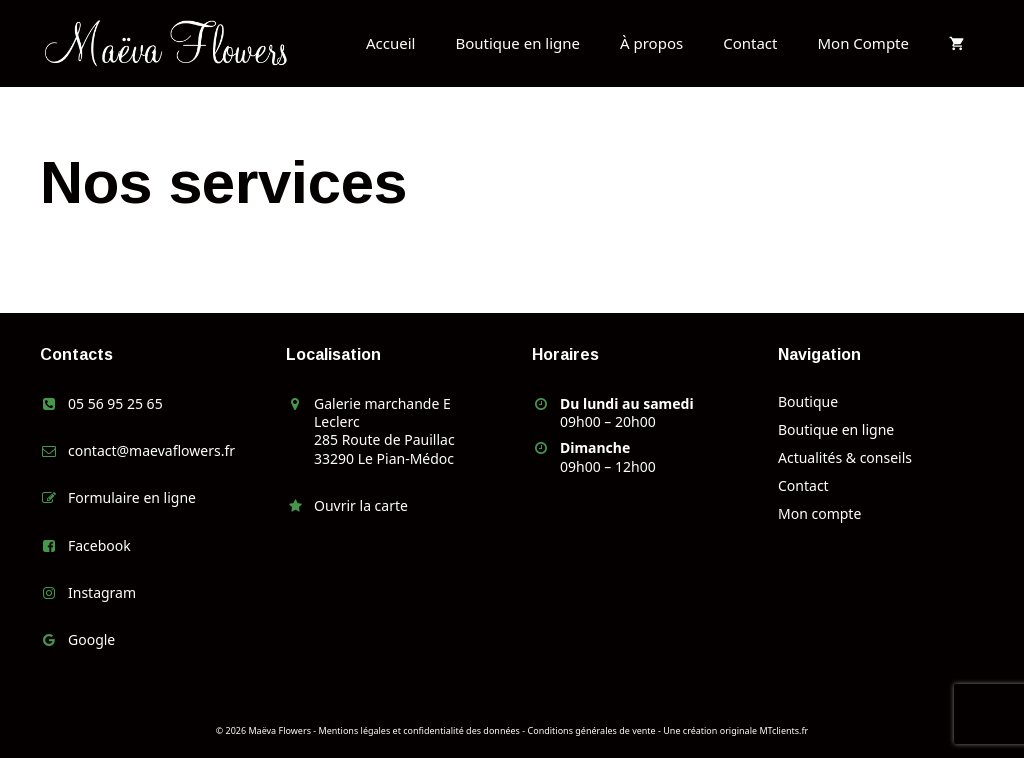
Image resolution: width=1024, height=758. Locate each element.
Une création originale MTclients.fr (735, 730)
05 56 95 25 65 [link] (115, 403)
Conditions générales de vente (592, 730)
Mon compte (819, 513)
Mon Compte (863, 43)
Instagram (102, 592)
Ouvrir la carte (361, 505)
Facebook (99, 545)
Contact (750, 43)
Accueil (390, 43)
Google (91, 639)
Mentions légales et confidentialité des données (419, 730)
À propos (651, 43)
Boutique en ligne (517, 43)
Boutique (808, 401)
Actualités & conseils (845, 457)
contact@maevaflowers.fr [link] (151, 450)
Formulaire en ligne (132, 497)
